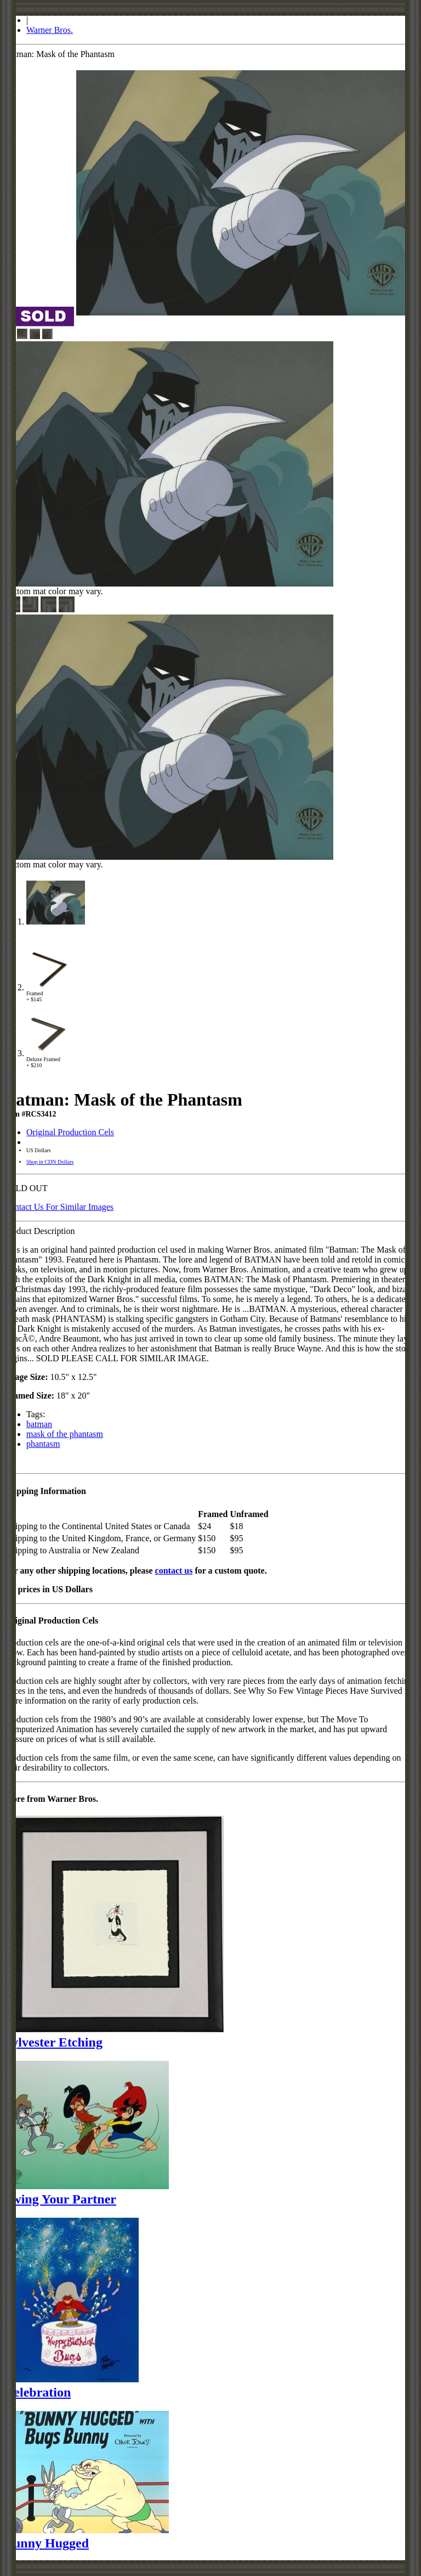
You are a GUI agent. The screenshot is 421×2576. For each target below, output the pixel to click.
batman (39, 1424)
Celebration (37, 2392)
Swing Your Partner (60, 2199)
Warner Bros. (49, 30)
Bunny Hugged (46, 2543)
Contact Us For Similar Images (58, 1206)
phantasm (43, 1443)
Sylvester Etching (53, 2042)
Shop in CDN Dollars (49, 1162)
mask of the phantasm (64, 1434)
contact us (174, 1570)
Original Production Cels (70, 1132)
